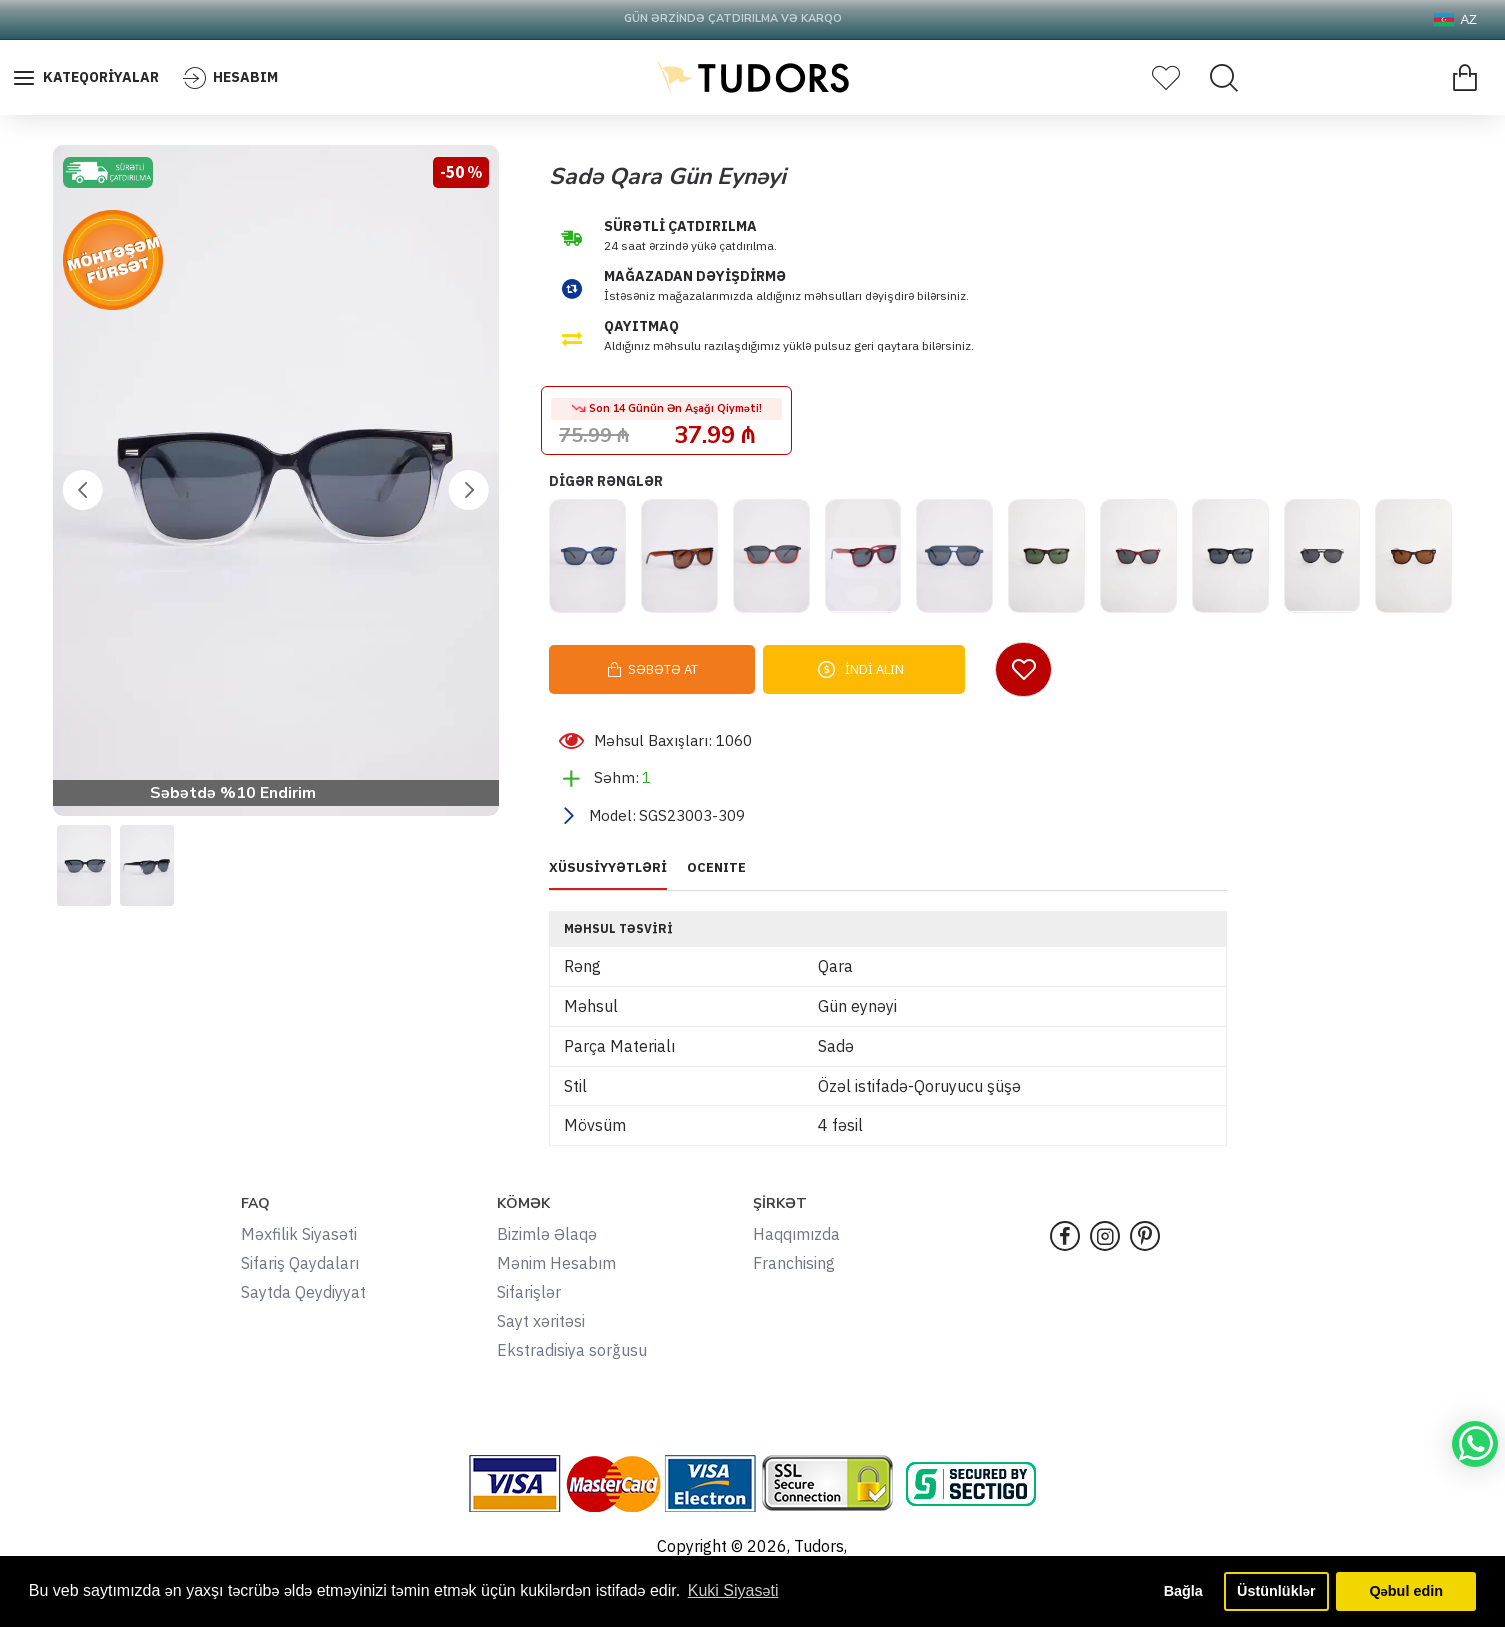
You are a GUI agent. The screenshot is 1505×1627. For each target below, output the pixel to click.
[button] (83, 490)
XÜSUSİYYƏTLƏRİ (608, 868)
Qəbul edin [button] (1406, 1591)
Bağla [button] (1183, 1591)
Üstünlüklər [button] (1276, 1591)
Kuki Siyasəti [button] (733, 1590)
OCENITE (716, 868)
